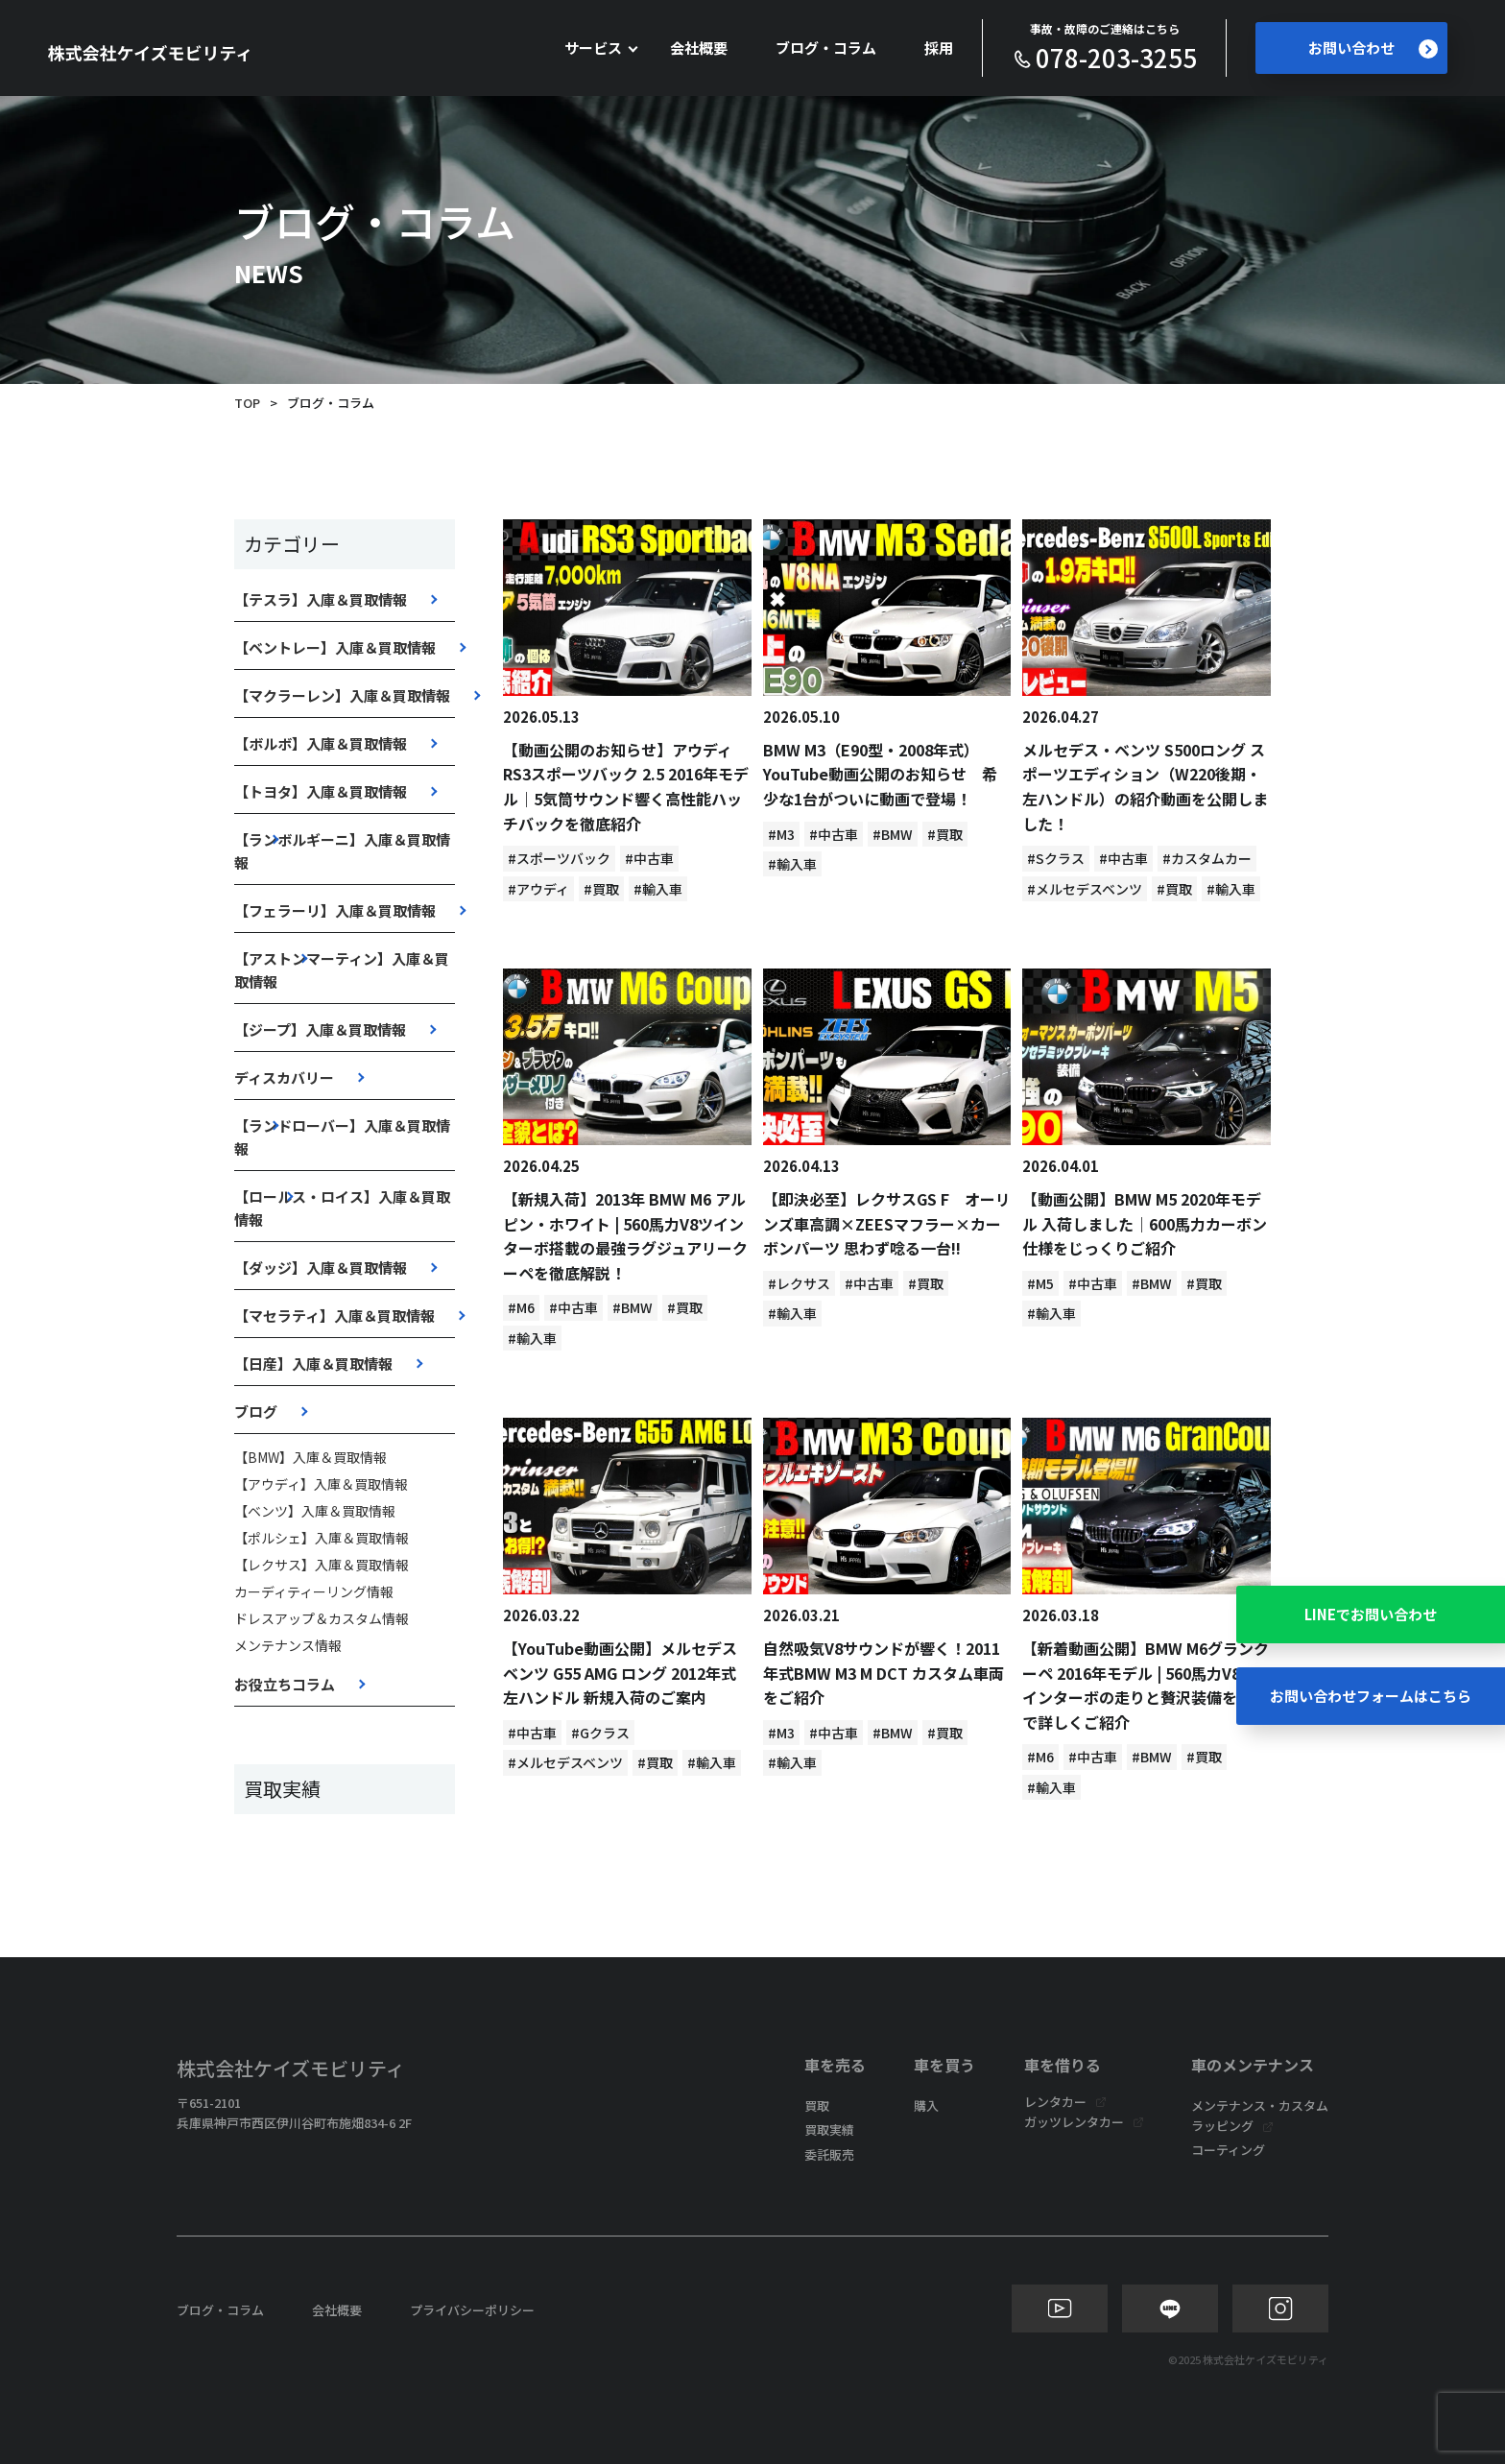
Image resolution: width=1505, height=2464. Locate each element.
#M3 (781, 834)
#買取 (601, 888)
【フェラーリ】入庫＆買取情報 (335, 910)
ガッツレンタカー (1074, 2122)
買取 (816, 2105)
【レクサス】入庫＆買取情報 (321, 1564)
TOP (247, 403)
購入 (926, 2105)
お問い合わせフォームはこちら (1370, 1696)
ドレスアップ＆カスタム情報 (321, 1618)
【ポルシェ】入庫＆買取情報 (321, 1537)
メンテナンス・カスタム (1259, 2105)
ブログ (255, 1411)
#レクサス (799, 1283)
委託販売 (829, 2154)
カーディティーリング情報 (314, 1591)
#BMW (892, 834)
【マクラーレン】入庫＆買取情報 (342, 695)
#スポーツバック (559, 858)
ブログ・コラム (826, 47)
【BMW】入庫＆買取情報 (310, 1457)
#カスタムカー (1207, 858)
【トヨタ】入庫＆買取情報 (320, 791)
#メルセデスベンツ (1084, 888)
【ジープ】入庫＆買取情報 (320, 1029)
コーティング (1228, 2150)
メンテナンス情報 (288, 1645)
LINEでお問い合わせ (1370, 1614)
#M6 (521, 1307)
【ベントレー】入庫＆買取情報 (335, 647)
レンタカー (1055, 2102)
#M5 (1040, 1283)
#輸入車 (657, 888)
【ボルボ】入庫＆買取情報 (320, 743)
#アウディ (538, 888)
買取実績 (829, 2129)
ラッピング (1222, 2126)
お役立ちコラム (284, 1684)
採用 (938, 47)
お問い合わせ (1373, 48)
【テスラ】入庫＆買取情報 (320, 599)
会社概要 (699, 47)
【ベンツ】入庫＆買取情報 (314, 1510)
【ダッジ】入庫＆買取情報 (320, 1267)
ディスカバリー (284, 1077)
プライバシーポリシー (472, 2310)
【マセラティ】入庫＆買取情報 (334, 1315)
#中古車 (649, 858)
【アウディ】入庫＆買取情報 (321, 1484)
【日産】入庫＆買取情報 (313, 1363)
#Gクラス (600, 1732)
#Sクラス (1056, 858)
